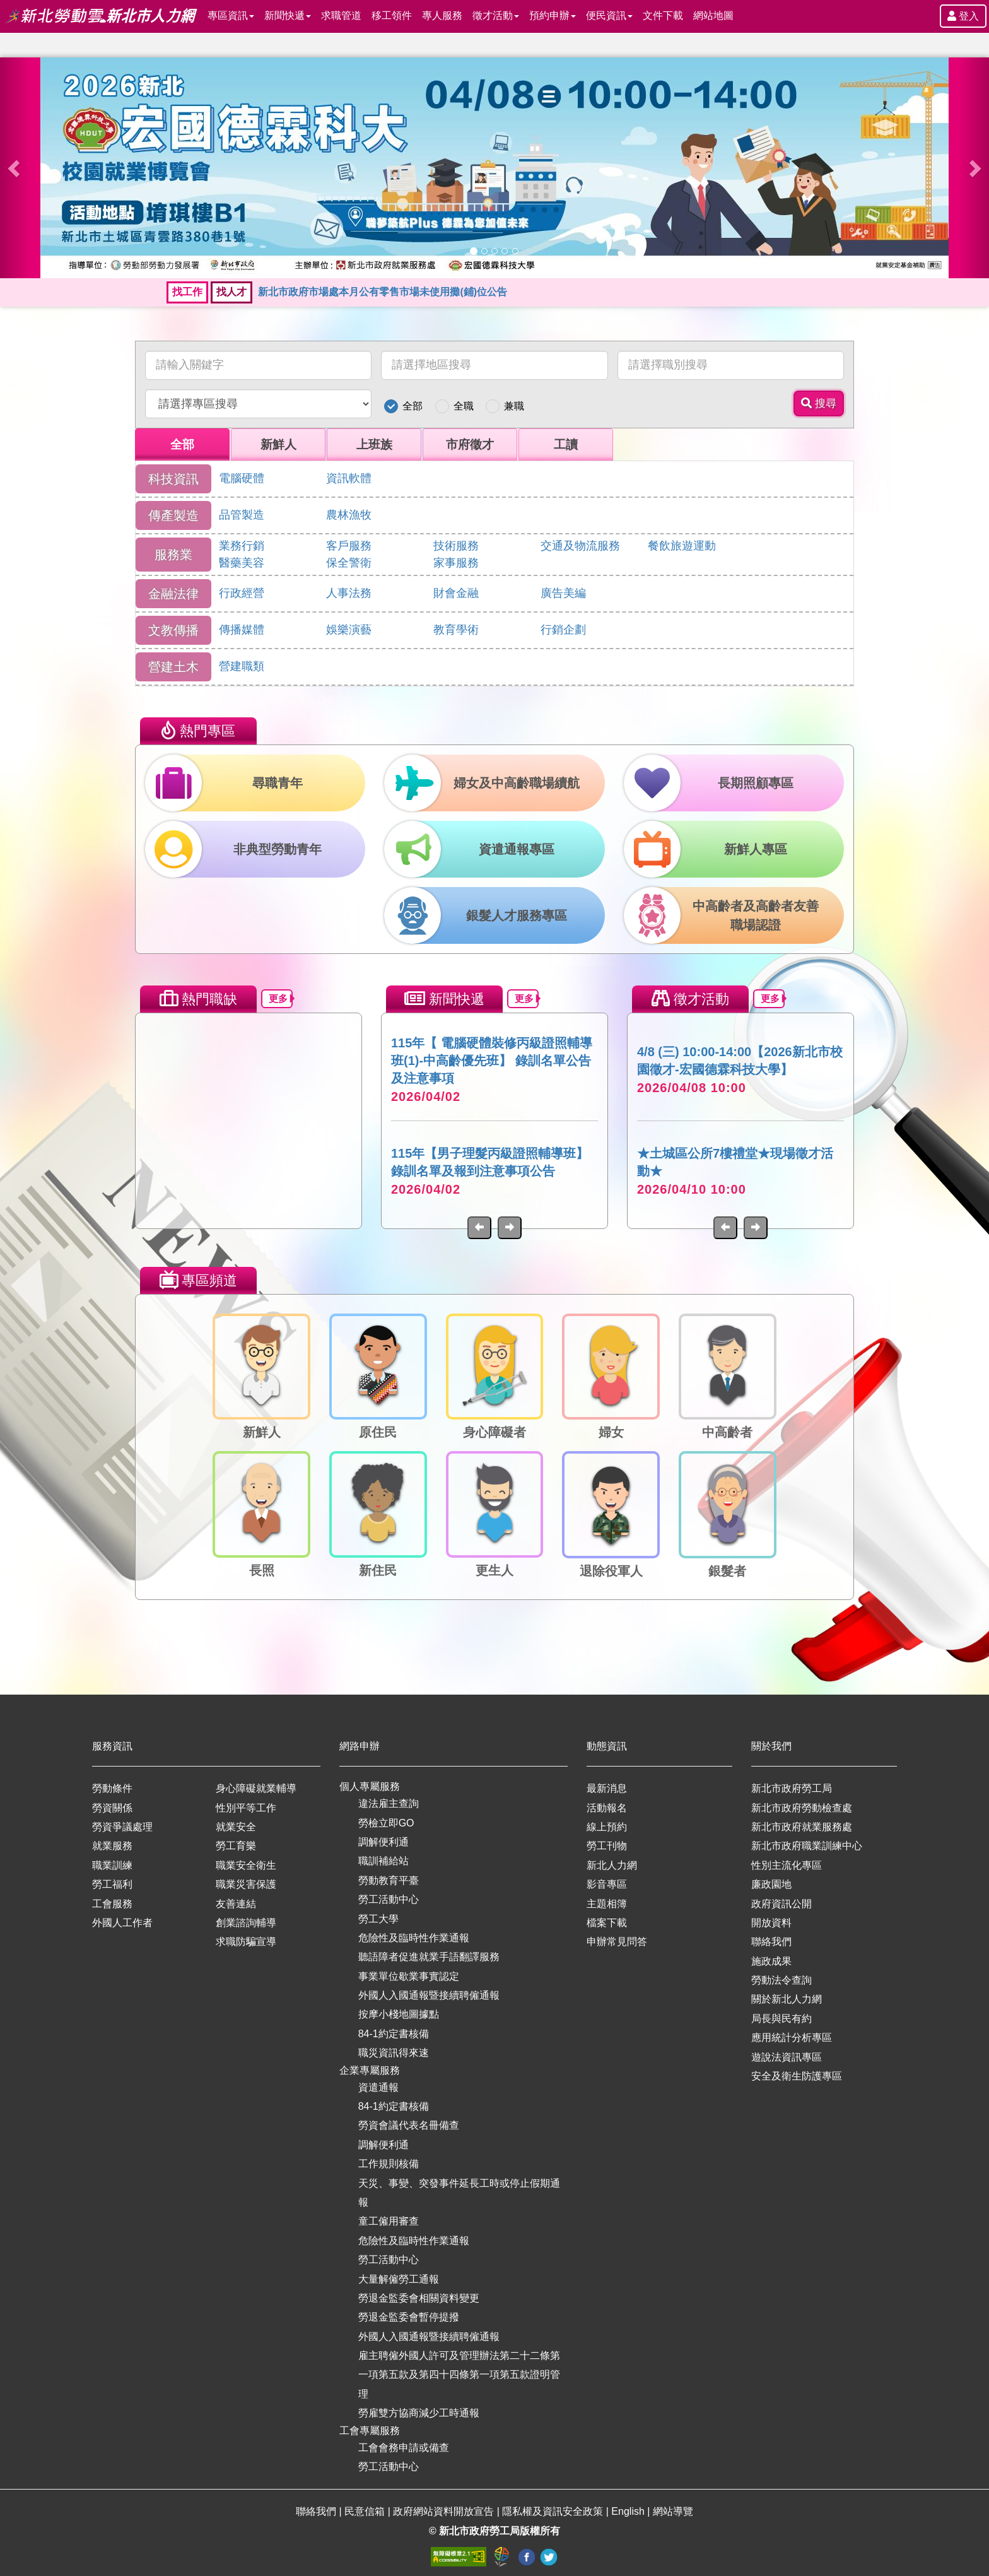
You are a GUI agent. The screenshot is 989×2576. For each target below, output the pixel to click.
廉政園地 (771, 1884)
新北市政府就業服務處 (801, 1826)
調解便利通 (383, 1842)
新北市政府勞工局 (791, 1788)
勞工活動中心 (388, 1899)
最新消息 (607, 1788)
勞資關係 (112, 1808)
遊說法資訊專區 (786, 2057)
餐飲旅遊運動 (682, 545)
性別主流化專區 (786, 1865)
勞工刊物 (607, 1845)
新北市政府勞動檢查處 (801, 1808)
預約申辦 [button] (552, 15)
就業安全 (236, 1826)
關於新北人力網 (786, 1999)
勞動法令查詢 (781, 1980)
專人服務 (442, 15)
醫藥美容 (241, 562)
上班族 (374, 444)
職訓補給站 (383, 1861)
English (629, 2511)
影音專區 (607, 1884)
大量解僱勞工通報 (398, 2279)
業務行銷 (241, 545)
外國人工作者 (122, 1922)
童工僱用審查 (388, 2221)
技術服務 (456, 545)
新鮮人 (278, 444)
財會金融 (456, 593)
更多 (281, 998)
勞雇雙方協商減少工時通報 (418, 2413)
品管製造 (241, 515)
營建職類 (241, 666)
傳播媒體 (241, 629)
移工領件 (392, 15)
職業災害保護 (246, 1884)
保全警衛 (349, 562)
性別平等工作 (246, 1808)
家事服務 (456, 562)
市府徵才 (470, 444)
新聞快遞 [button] (287, 15)
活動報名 (607, 1808)
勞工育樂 (236, 1845)
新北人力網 (612, 1865)
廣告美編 (563, 593)
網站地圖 (713, 15)
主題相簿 (607, 1903)
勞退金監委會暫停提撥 (408, 2317)
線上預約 (607, 1826)
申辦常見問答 (617, 1941)
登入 (963, 16)
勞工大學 (378, 1919)
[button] (15, 167)
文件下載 (663, 15)
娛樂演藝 (349, 629)
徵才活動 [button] (495, 15)
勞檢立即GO (386, 1823)
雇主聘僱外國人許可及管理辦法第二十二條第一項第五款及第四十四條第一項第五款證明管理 (459, 2374)
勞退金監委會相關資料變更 (418, 2298)
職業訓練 (112, 1865)
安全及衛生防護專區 (796, 2076)
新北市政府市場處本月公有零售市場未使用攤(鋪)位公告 (382, 291)
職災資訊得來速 (393, 2052)
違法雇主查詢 (388, 1803)
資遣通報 (378, 2087)
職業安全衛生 (246, 1865)
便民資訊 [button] (609, 15)
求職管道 (341, 15)
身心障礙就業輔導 (256, 1788)
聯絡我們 (771, 1941)
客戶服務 (349, 545)
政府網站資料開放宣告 (444, 2511)
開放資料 (771, 1922)
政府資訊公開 (781, 1903)
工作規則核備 (388, 2163)
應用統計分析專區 (791, 2037)
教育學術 (456, 629)
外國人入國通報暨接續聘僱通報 (429, 1995)
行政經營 (241, 593)
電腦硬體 (241, 478)
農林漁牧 (349, 515)
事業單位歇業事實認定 (408, 1976)
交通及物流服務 (580, 545)
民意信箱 (365, 2511)
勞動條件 (112, 1788)
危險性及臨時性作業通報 (413, 1937)
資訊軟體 (349, 478)
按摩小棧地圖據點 (398, 2014)
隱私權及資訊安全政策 (554, 2511)
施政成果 (771, 1961)
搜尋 (818, 403)
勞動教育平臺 (388, 1880)
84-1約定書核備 (393, 2033)
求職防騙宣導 (246, 1941)
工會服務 (112, 1903)
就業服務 (112, 1845)
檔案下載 (607, 1922)
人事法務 (349, 593)
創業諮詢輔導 (246, 1922)
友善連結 (236, 1903)
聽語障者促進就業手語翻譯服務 (429, 1956)
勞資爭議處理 (122, 1826)
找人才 (231, 291)
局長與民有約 (781, 2018)
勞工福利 (112, 1884)
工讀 (566, 444)
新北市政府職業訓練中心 (806, 1845)
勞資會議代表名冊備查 (408, 2125)
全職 (464, 406)
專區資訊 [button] (231, 15)
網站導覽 (673, 2511)
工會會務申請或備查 (403, 2447)
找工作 (187, 291)
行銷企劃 (563, 629)
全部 (412, 406)
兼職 (514, 406)
